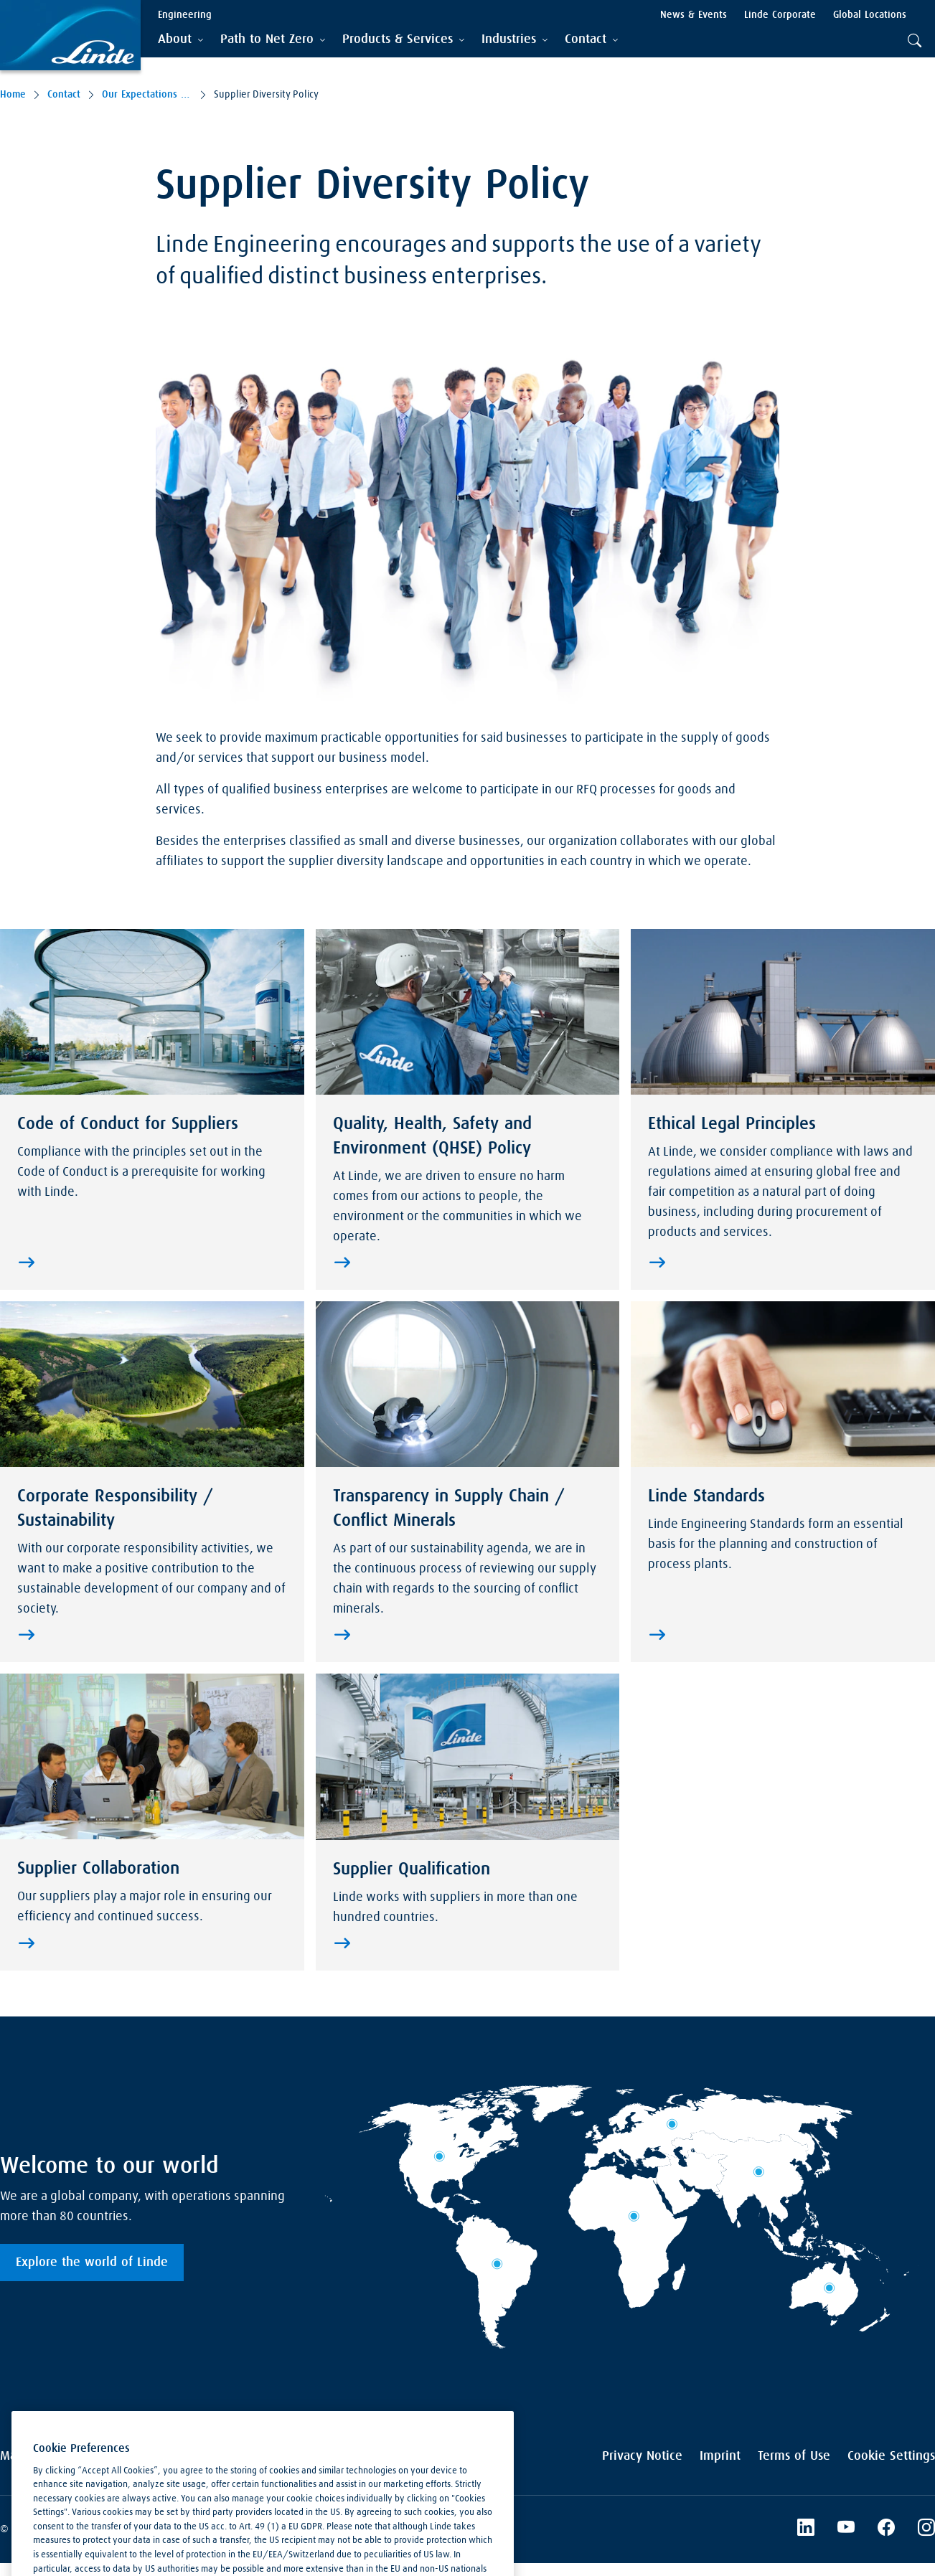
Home (13, 95)
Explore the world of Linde (92, 2262)
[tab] (180, 39)
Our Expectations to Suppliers (147, 95)
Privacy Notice (642, 2456)
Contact (63, 95)
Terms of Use (794, 2456)
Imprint (720, 2456)
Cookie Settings (891, 2456)
